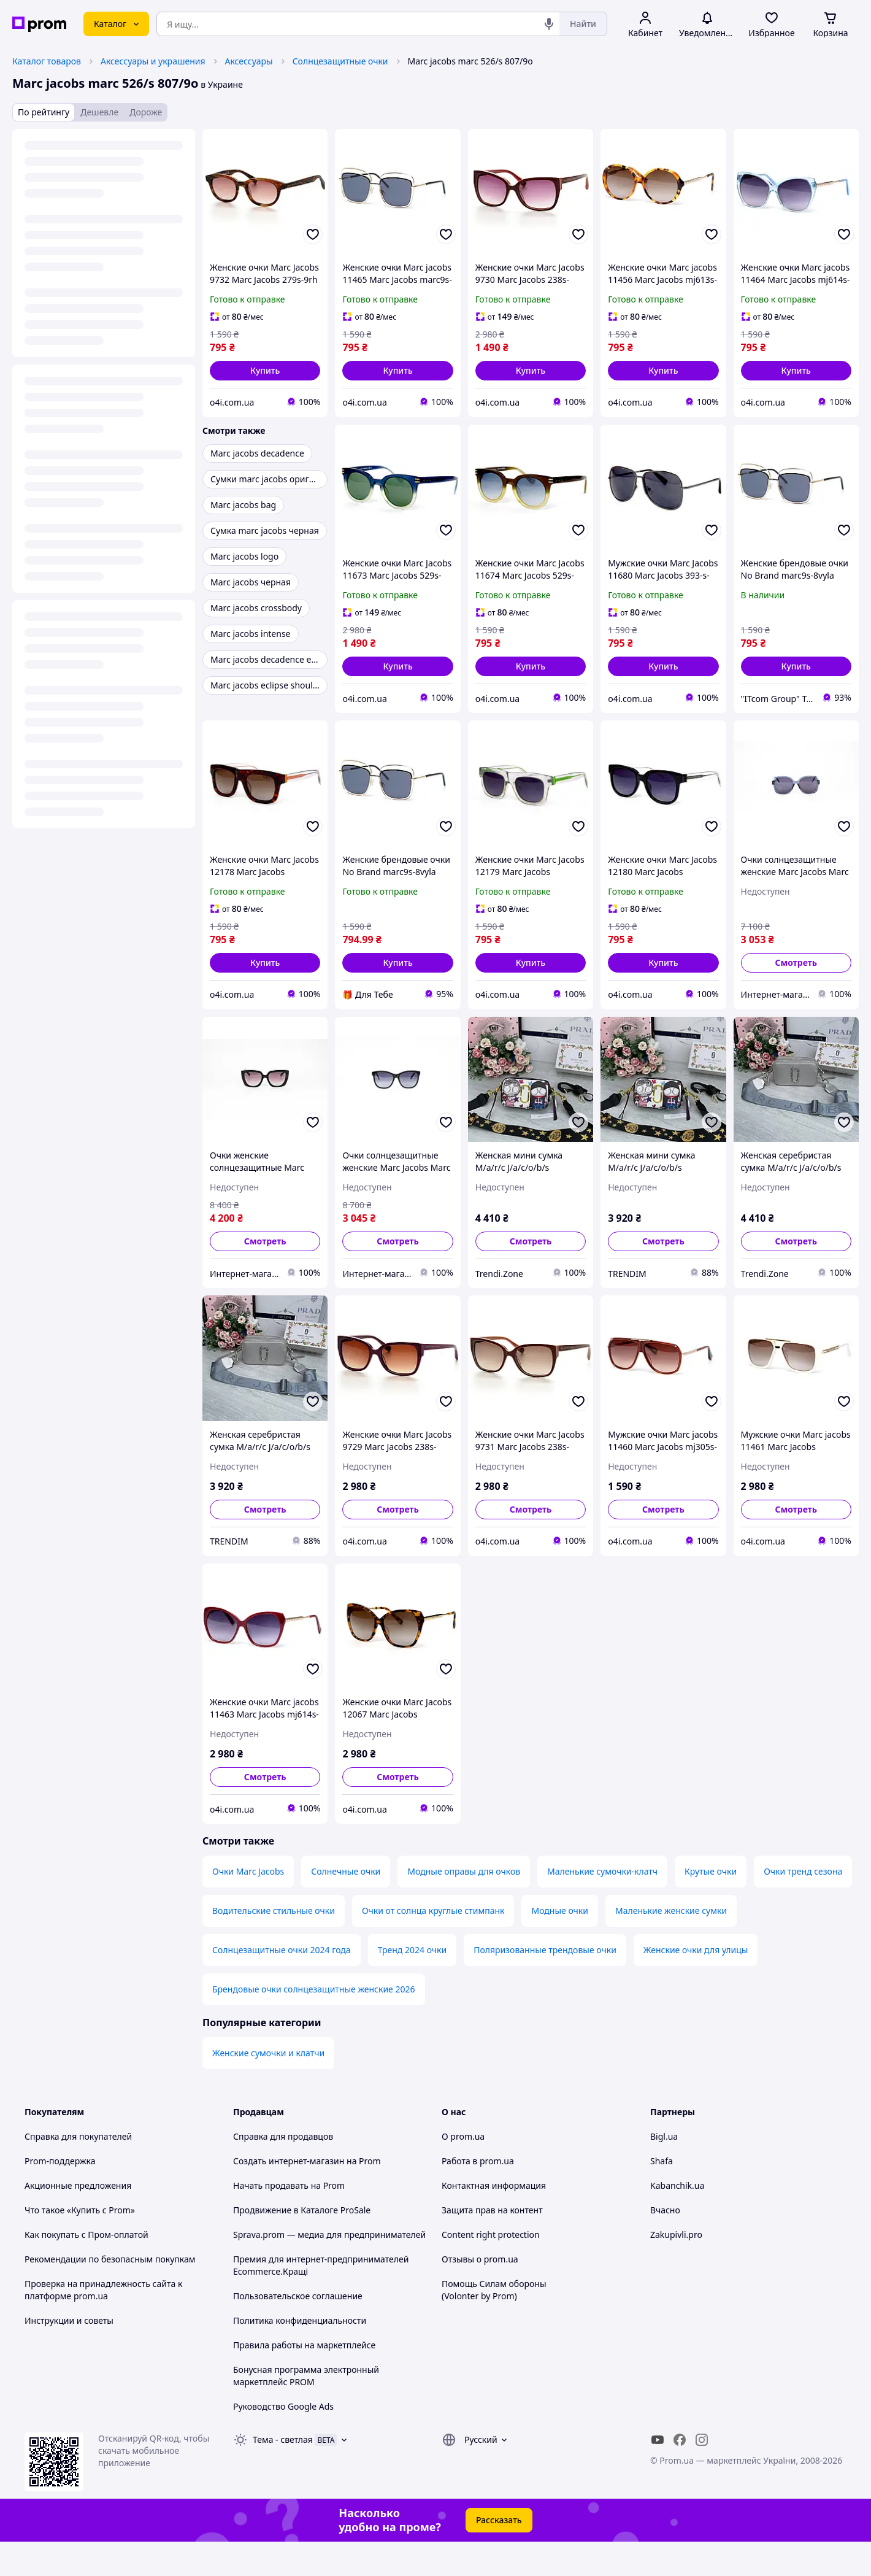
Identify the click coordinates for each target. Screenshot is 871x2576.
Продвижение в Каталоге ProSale (301, 2244)
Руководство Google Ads (283, 2441)
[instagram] (701, 2474)
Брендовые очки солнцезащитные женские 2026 (313, 2023)
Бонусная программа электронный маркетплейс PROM (306, 2410)
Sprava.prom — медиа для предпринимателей (329, 2269)
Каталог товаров (46, 61)
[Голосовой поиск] (549, 24)
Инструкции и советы (69, 2355)
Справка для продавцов (283, 2171)
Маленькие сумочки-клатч (602, 1905)
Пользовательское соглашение (298, 2330)
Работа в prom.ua (478, 2195)
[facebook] (679, 2474)
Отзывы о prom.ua (480, 2293)
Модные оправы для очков (463, 1905)
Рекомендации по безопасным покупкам (110, 2293)
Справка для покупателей (78, 2171)
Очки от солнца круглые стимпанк (433, 1945)
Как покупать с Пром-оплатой (86, 2269)
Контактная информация (494, 2220)
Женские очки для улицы (695, 1984)
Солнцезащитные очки (340, 61)
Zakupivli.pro (676, 2269)
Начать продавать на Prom (289, 2220)
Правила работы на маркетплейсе (304, 2379)
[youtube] (657, 2474)
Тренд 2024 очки (412, 1984)
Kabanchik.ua (677, 2220)
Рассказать (499, 2554)
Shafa (661, 2195)
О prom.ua (463, 2171)
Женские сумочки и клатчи (268, 2087)
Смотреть (796, 962)
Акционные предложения (78, 2220)
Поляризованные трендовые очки (545, 1984)
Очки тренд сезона (803, 1905)
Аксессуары (249, 61)
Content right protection (491, 2269)
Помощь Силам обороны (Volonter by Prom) (494, 2324)
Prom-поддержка (60, 2195)
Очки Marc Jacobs (248, 1905)
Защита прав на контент (492, 2244)
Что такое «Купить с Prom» (80, 2244)
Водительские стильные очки (273, 1945)
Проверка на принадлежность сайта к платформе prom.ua (103, 2324)
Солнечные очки (345, 1905)
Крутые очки (711, 1905)
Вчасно (665, 2244)
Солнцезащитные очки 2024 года (281, 1984)
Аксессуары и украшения (153, 61)
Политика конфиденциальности (299, 2355)
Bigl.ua (664, 2171)
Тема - (283, 2474)
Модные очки (559, 1945)
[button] (265, 370)
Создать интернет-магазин (288, 2195)
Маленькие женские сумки (671, 1945)
